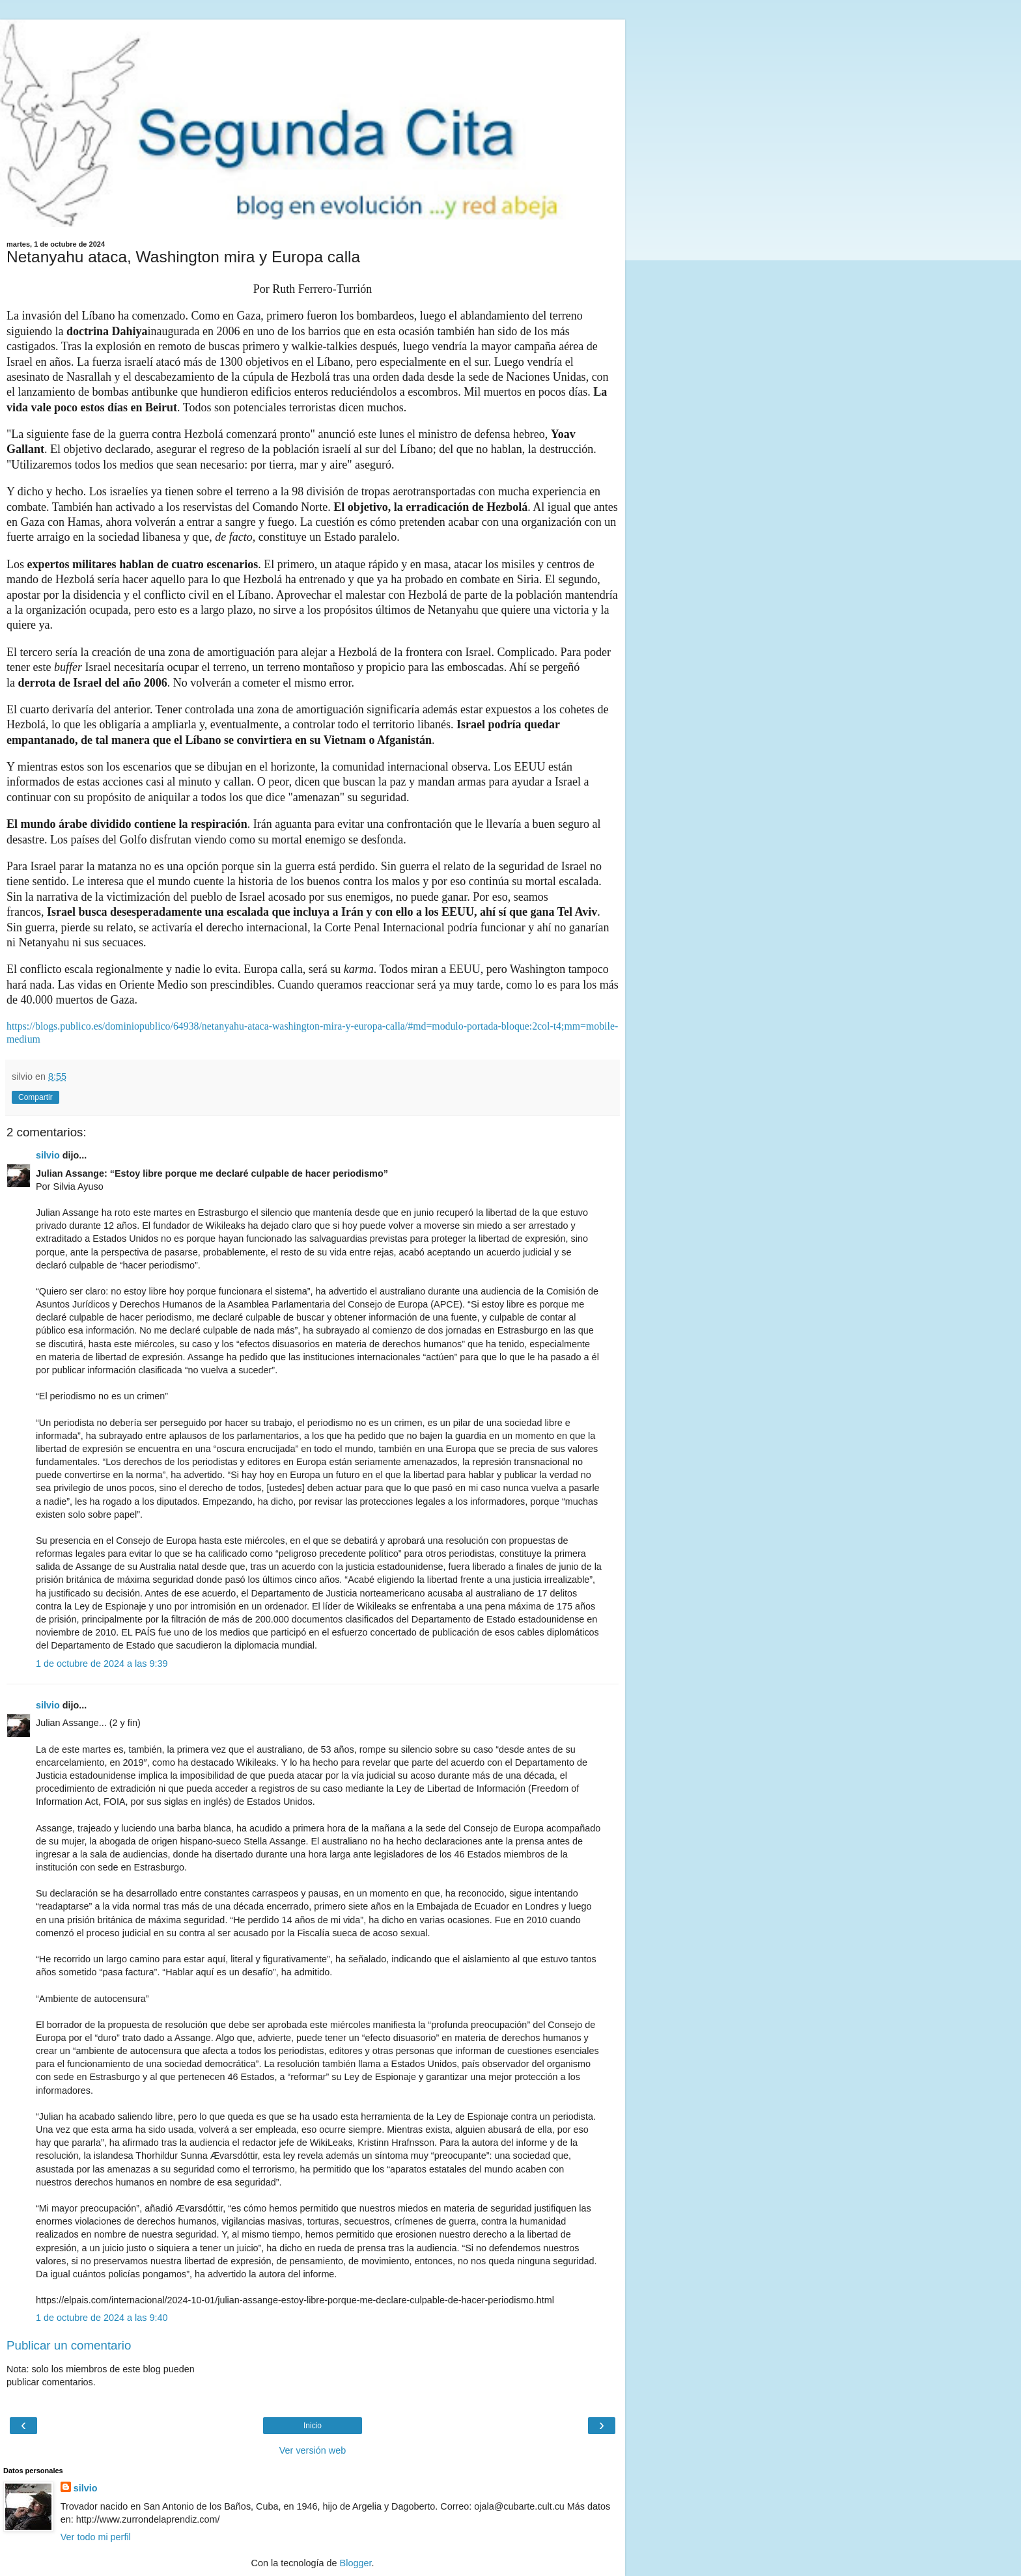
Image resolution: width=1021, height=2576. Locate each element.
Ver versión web (312, 2450)
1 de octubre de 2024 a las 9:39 (101, 1663)
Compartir (35, 1097)
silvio (48, 1155)
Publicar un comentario (69, 2345)
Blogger (356, 2563)
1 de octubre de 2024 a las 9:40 (101, 2317)
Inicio (312, 2425)
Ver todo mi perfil (96, 2537)
